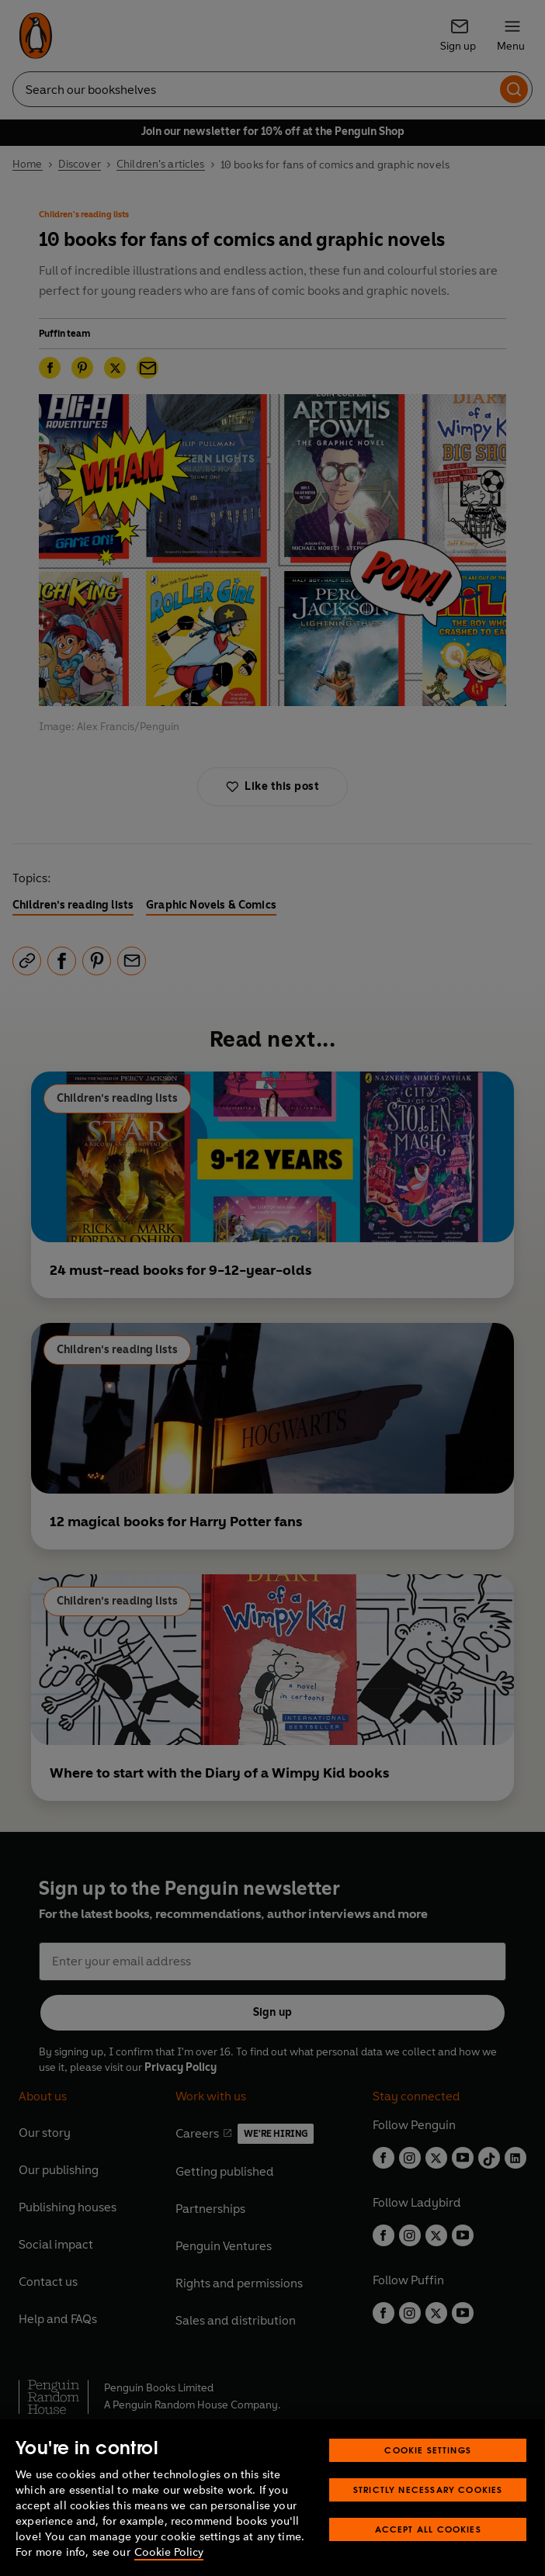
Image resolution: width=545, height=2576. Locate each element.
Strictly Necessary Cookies (428, 2489)
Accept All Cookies (428, 2529)
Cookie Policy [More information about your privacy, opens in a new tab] (168, 2552)
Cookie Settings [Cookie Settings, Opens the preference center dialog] (427, 2450)
